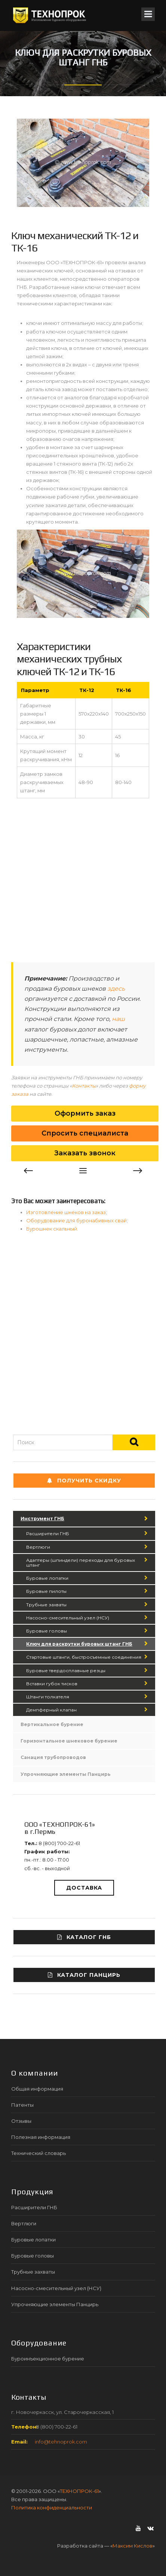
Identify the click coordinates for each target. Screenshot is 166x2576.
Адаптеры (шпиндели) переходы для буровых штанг (80, 1562)
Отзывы (21, 2121)
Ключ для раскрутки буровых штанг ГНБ (79, 1644)
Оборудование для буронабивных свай (76, 1220)
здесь (116, 988)
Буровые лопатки (47, 1578)
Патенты (22, 2105)
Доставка (84, 1887)
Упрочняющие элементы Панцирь (66, 1774)
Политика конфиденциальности (51, 2508)
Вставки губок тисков (51, 1683)
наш (118, 1018)
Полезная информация (40, 2137)
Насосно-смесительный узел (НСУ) (67, 1618)
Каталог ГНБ (84, 1937)
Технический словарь (38, 2153)
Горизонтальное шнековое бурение (69, 1741)
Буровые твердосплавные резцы (65, 1670)
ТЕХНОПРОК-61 (79, 2491)
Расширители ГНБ (47, 1533)
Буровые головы (46, 1631)
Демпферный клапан (51, 1710)
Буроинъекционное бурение (47, 2359)
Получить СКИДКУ (84, 1480)
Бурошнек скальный (51, 1229)
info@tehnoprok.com (61, 2442)
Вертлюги (38, 1547)
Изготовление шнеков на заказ (66, 1212)
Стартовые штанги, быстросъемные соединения (83, 1657)
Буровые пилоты (46, 1591)
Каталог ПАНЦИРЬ (84, 1975)
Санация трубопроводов (53, 1757)
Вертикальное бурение (52, 1724)
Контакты (84, 1086)
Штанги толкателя (47, 1696)
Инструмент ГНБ (42, 1518)
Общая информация (37, 2089)
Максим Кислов (133, 2546)
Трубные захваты (46, 1604)
